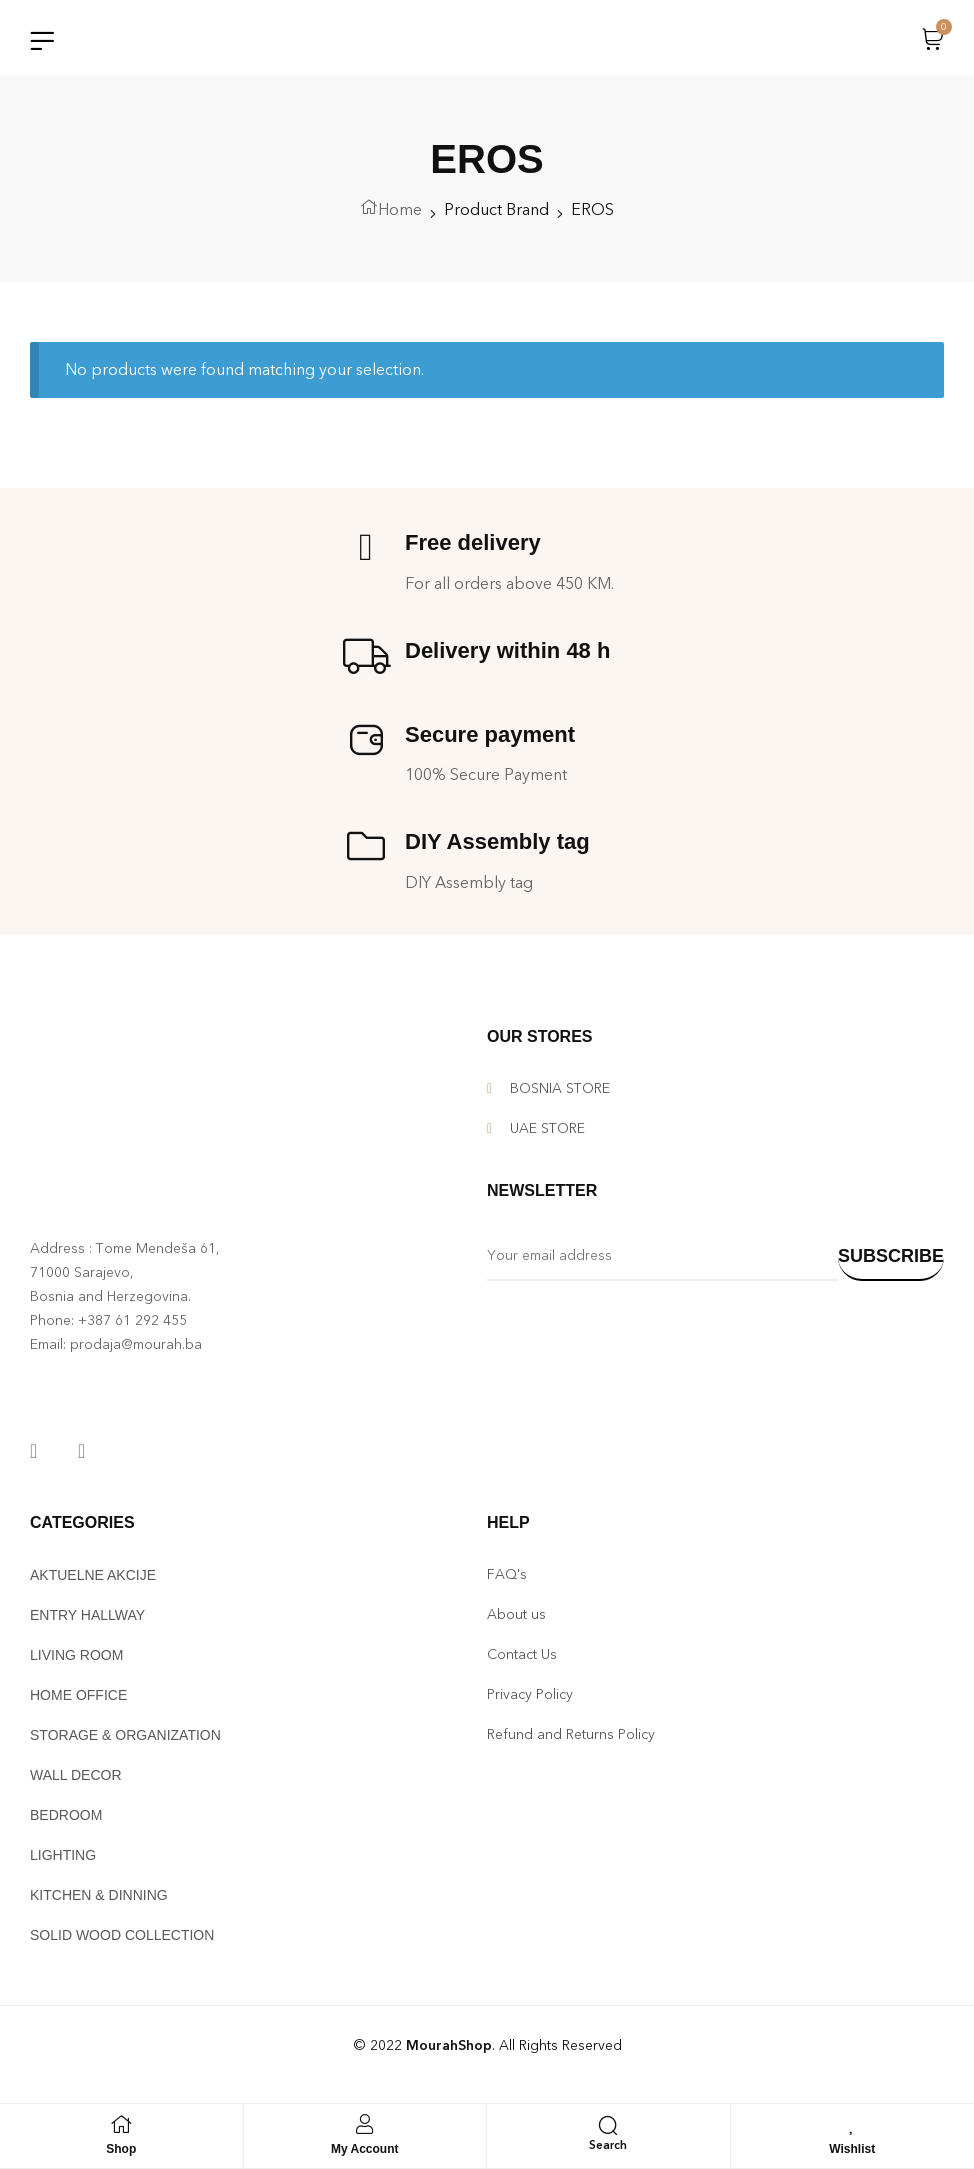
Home (400, 214)
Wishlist (852, 2149)
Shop (121, 2149)
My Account (365, 2149)
